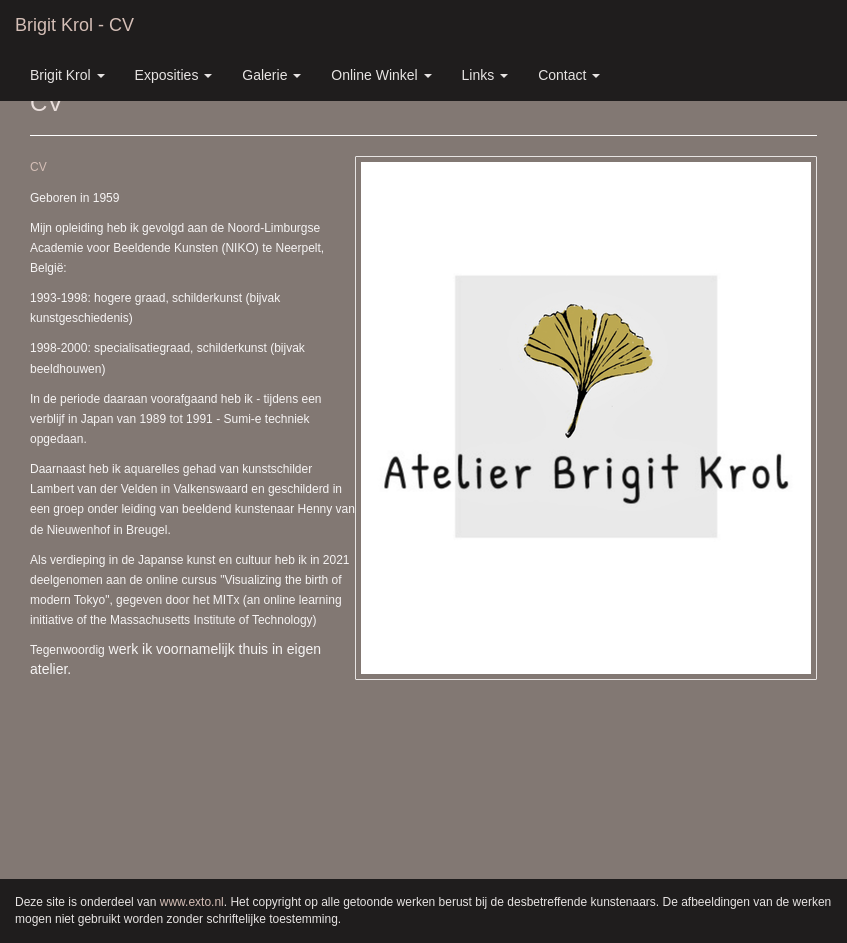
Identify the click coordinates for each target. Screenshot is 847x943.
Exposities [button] (174, 75)
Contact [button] (569, 75)
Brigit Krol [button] (67, 75)
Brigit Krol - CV (74, 25)
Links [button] (485, 75)
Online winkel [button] (381, 75)
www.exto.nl (192, 902)
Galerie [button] (271, 75)
